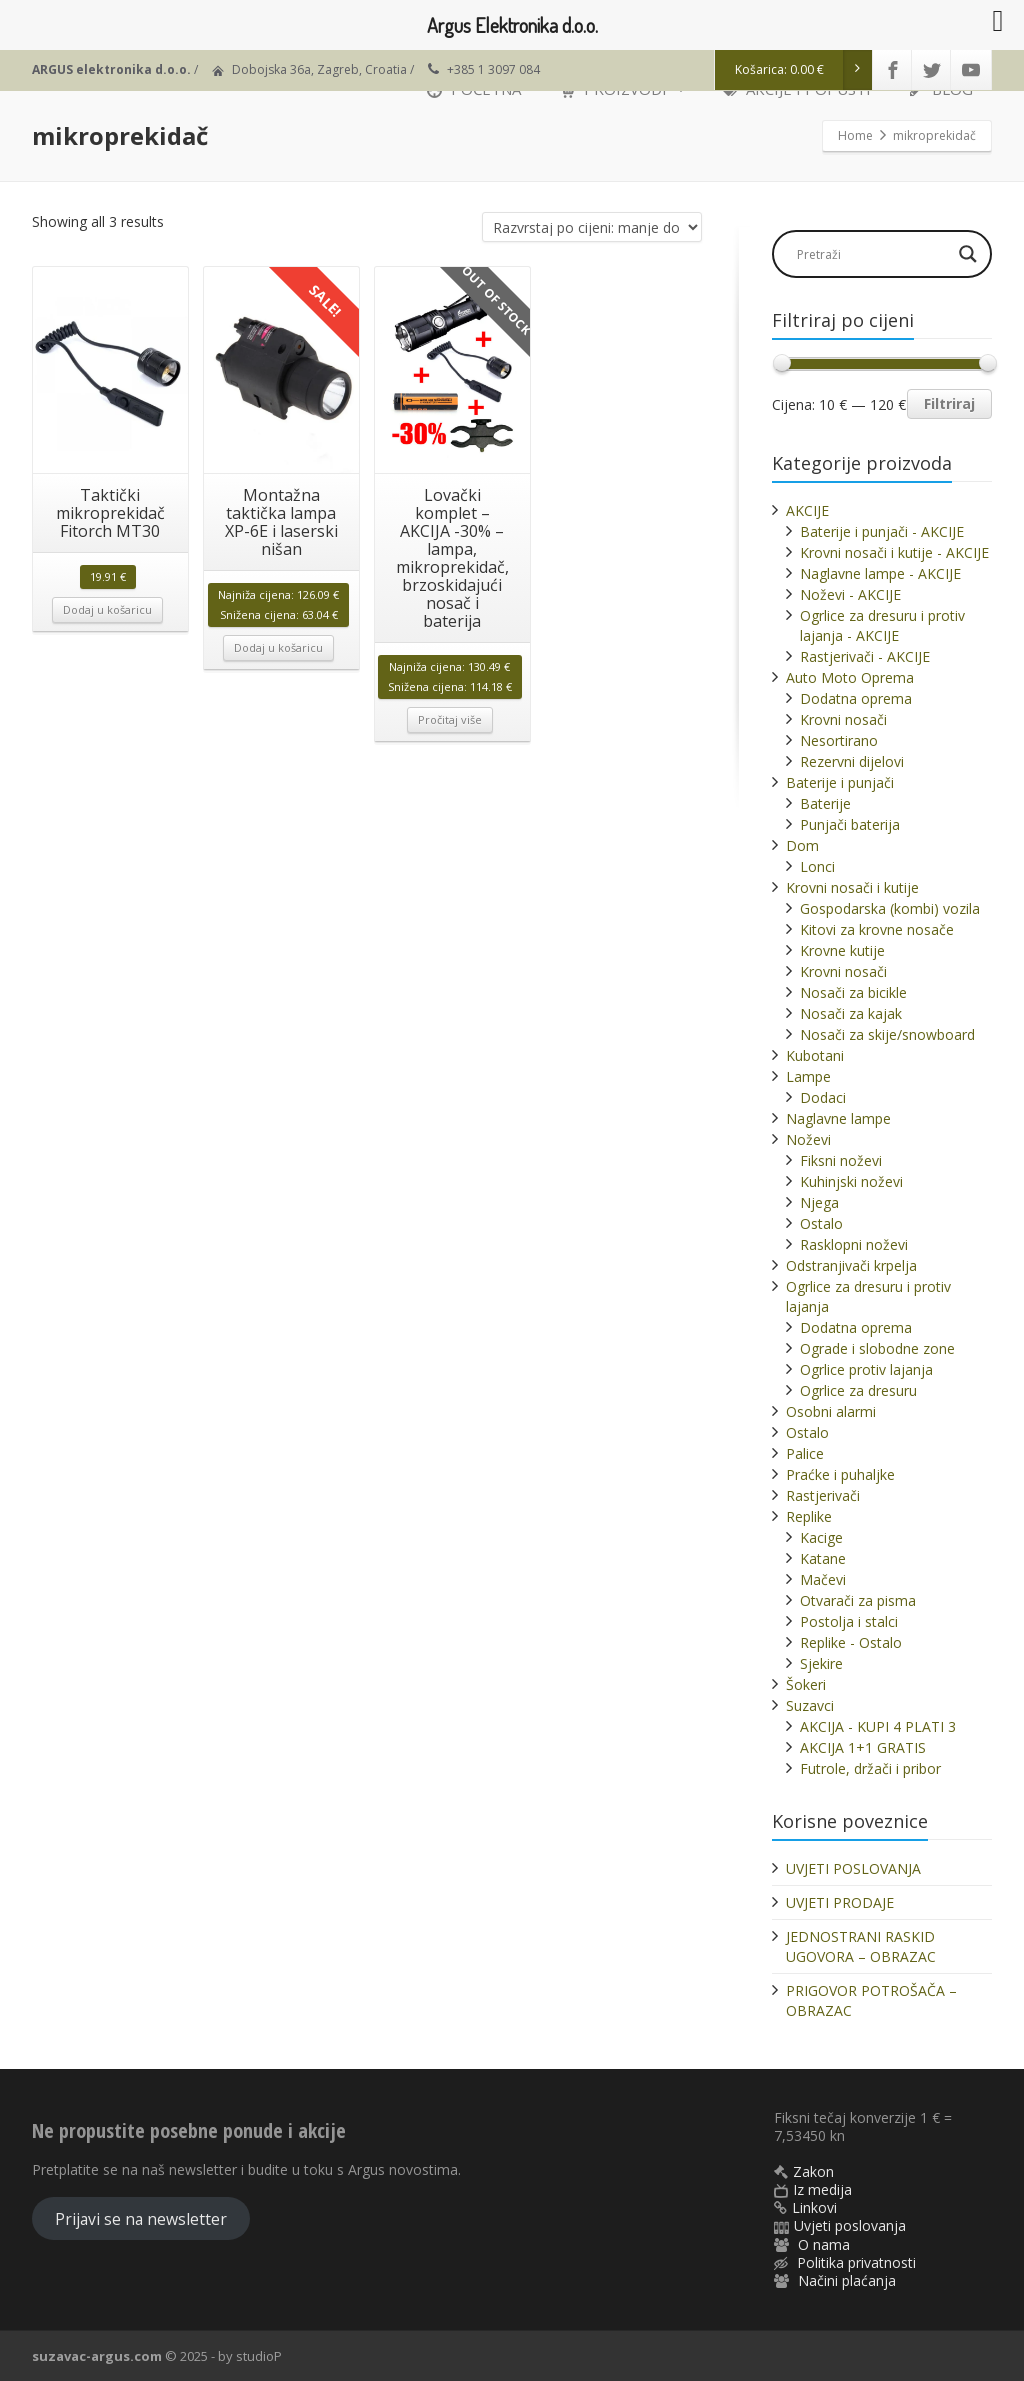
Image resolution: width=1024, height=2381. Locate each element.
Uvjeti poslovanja (850, 2225)
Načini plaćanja (847, 2280)
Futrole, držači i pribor (870, 1768)
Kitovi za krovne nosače (877, 929)
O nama (824, 2244)
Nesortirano (839, 740)
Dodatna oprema (856, 698)
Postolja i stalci (849, 1621)
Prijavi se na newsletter (141, 2219)
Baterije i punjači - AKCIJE (882, 531)
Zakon (813, 2171)
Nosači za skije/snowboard (887, 1034)
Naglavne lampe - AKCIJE (880, 573)
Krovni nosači (843, 719)
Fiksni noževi (841, 1160)
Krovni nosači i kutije (852, 887)
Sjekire (821, 1663)
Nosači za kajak (851, 1013)
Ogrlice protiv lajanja (866, 1369)
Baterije (825, 803)
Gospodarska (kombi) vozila (890, 908)
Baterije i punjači (840, 782)
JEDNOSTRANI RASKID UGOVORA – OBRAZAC (861, 1946)
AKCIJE (807, 510)
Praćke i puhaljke (840, 1474)
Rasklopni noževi (854, 1244)
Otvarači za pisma (858, 1600)
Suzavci (810, 1705)
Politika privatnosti (856, 2262)
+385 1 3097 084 (493, 69)
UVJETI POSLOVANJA (853, 1868)
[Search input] (872, 254)
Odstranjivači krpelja (851, 1265)
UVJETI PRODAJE (840, 1902)
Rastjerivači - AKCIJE (865, 656)
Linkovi (814, 2207)
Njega (819, 1202)
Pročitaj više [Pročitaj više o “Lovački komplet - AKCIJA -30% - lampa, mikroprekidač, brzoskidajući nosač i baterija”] (450, 719)
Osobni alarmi (831, 1411)
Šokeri (806, 1684)
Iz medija (822, 2189)
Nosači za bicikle (853, 992)
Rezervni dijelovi (852, 761)
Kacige (821, 1537)
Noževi (808, 1139)
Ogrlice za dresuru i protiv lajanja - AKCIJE (882, 625)
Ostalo (821, 1223)
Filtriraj (949, 403)
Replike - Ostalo (851, 1642)
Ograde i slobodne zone (877, 1348)
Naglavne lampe (838, 1118)
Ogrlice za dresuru (858, 1390)
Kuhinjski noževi (851, 1181)
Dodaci (823, 1097)
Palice (805, 1453)
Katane (823, 1558)
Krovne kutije (842, 950)
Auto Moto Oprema (850, 677)
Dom (802, 845)
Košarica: (804, 70)
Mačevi (823, 1579)
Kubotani (815, 1055)
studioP (259, 2356)
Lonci (817, 866)
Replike (809, 1516)
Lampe (808, 1076)
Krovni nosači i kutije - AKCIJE (894, 552)
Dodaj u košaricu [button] (107, 609)
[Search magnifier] (968, 254)
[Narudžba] (592, 227)
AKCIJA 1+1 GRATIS (863, 1747)
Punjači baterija (850, 824)
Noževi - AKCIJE (850, 594)
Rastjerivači (823, 1495)
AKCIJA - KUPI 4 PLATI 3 (878, 1726)
